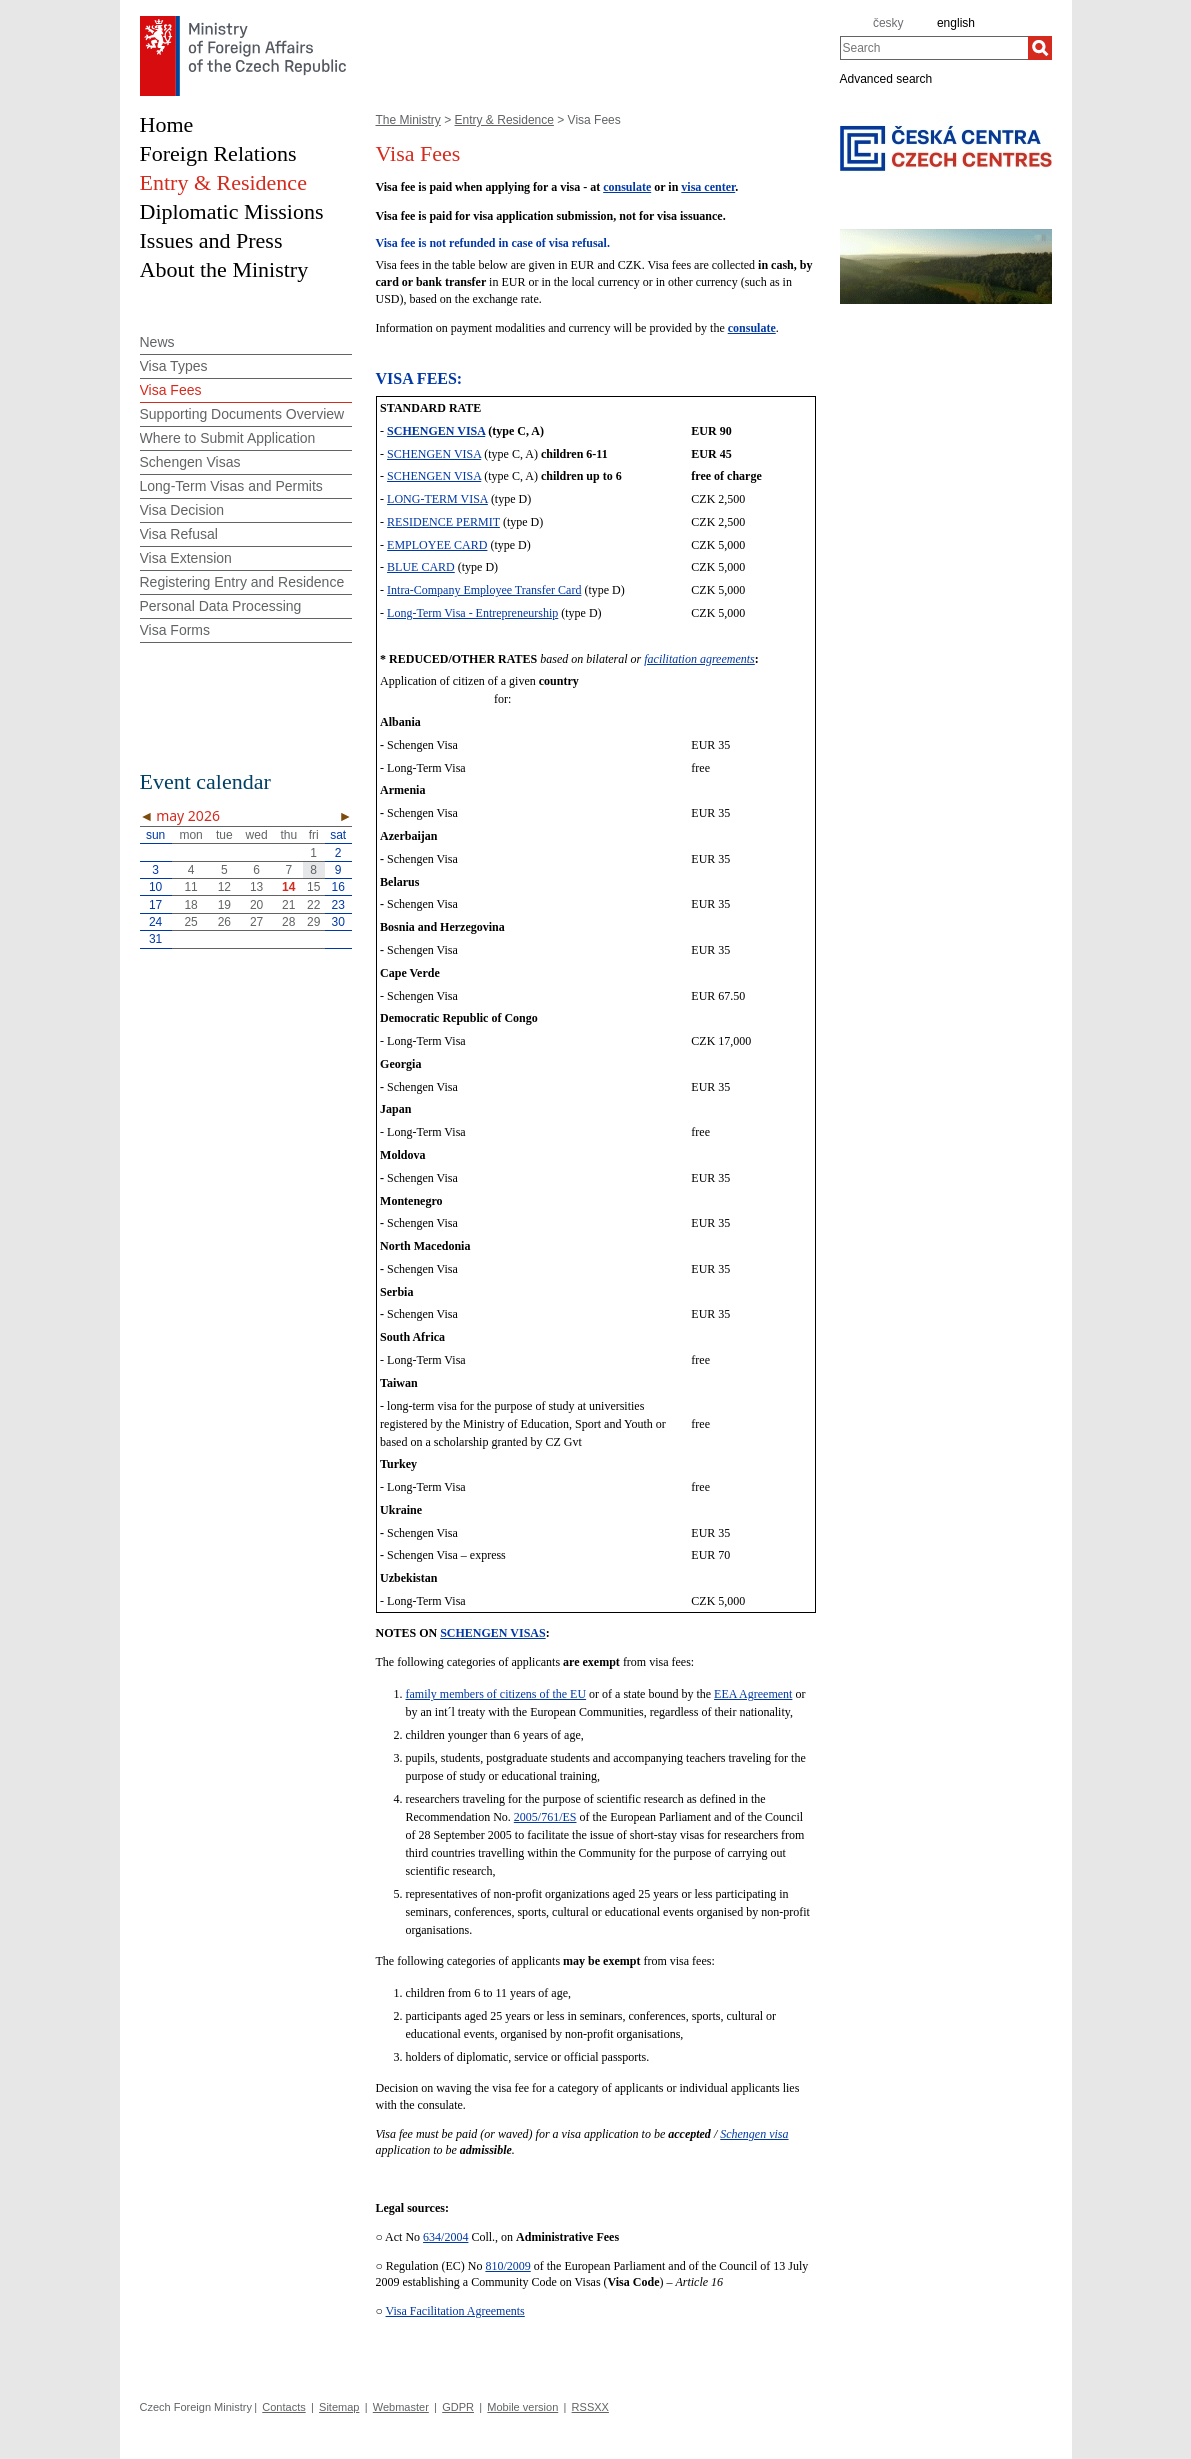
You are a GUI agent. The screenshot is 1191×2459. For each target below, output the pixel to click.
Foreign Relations (218, 153)
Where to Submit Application (228, 438)
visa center (708, 187)
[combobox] (934, 48)
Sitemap (339, 2407)
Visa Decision (182, 510)
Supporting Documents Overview (242, 414)
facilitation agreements (699, 659)
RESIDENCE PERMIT (443, 522)
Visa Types (174, 366)
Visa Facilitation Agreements (455, 2311)
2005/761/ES (545, 1817)
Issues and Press (211, 240)
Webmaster (401, 2407)
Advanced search (886, 78)
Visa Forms (175, 630)
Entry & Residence (504, 120)
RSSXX (590, 2407)
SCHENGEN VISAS (492, 1633)
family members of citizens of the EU (496, 1694)
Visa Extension (186, 558)
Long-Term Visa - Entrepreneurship (472, 613)
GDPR (458, 2407)
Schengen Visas (190, 462)
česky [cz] (888, 23)
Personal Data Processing (221, 606)
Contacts (283, 2407)
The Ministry (408, 120)
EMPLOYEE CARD (437, 545)
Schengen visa (754, 2134)
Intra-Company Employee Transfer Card (484, 590)
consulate (627, 187)
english (956, 23)
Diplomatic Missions (232, 211)
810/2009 (507, 2266)
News (157, 342)
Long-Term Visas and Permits (231, 486)
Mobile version (522, 2407)
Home (167, 124)
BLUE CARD (421, 567)
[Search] (1040, 48)
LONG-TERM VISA (437, 499)
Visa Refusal (179, 534)
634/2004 (445, 2237)
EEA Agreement (753, 1694)
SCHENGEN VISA (436, 431)
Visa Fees (171, 390)
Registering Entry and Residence (242, 582)
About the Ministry (224, 269)
